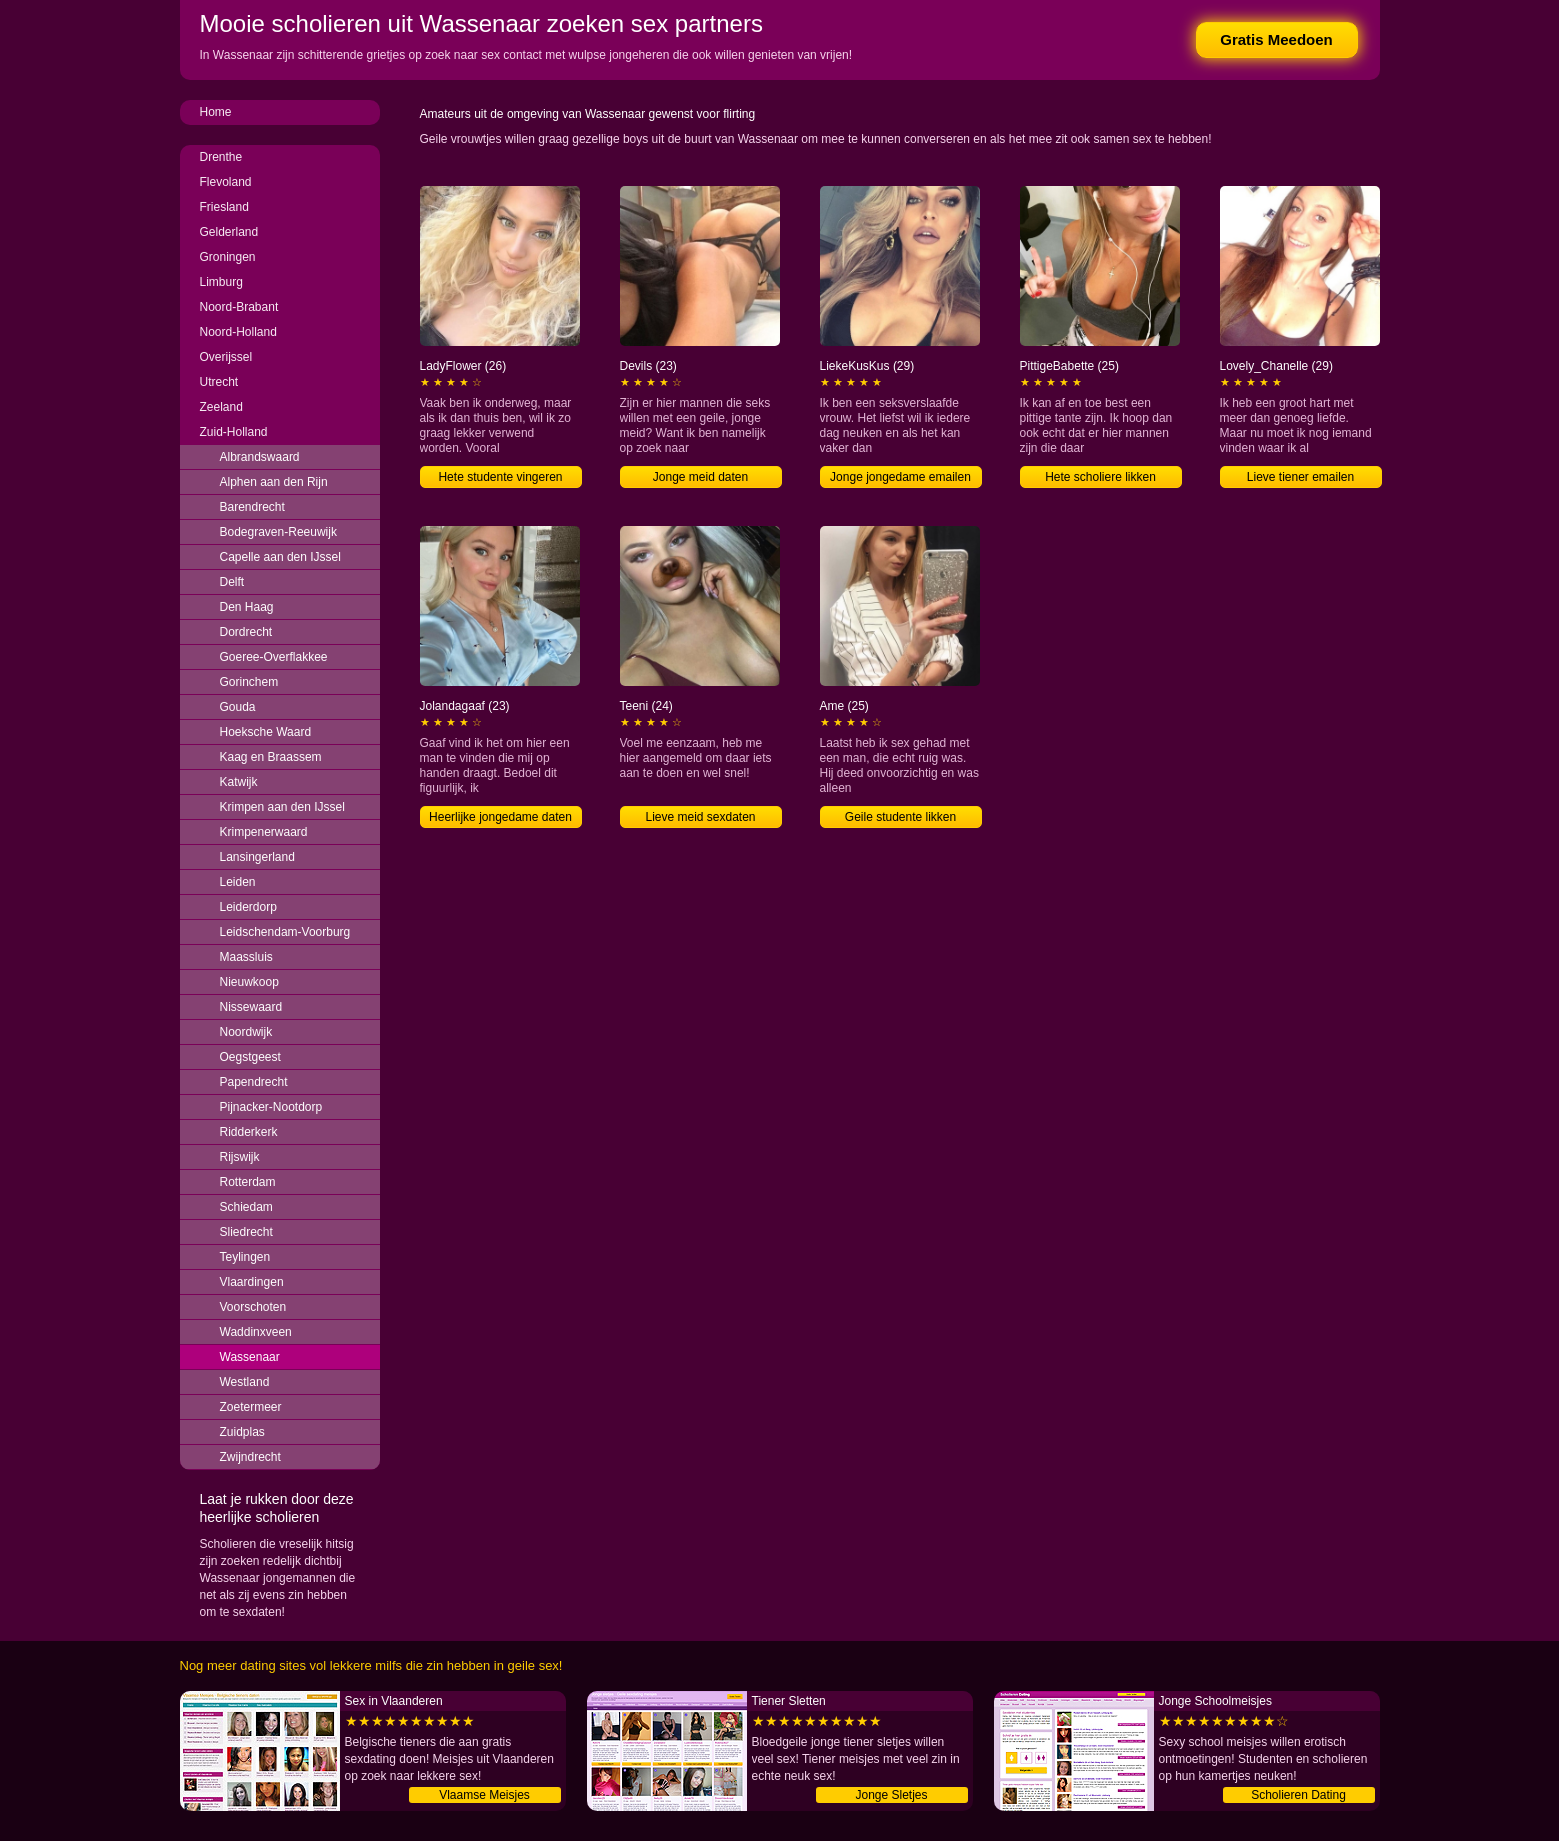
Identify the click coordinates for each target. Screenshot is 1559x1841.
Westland (245, 1382)
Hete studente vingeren (500, 477)
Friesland (224, 207)
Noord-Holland (238, 332)
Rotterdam (248, 1182)
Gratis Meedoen (1276, 39)
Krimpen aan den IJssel (282, 807)
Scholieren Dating (1298, 1795)
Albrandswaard (260, 457)
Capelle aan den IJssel (280, 557)
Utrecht (219, 382)
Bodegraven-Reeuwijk (278, 532)
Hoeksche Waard (266, 732)
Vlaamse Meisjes (484, 1795)
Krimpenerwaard (264, 832)
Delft (232, 582)
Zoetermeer (251, 1407)
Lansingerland (257, 857)
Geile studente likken (900, 817)
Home (216, 112)
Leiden (238, 882)
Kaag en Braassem (271, 757)
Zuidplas (242, 1432)
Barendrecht (252, 507)
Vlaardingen (252, 1282)
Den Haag (247, 607)
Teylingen (245, 1257)
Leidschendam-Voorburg (285, 932)
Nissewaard (251, 1007)
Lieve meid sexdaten (700, 817)
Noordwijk (246, 1032)
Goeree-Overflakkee (274, 657)
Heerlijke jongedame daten (500, 817)
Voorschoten (253, 1307)
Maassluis (246, 957)
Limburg (221, 282)
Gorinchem (249, 682)
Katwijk (239, 782)
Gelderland (229, 232)
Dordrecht (246, 632)
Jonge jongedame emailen (900, 477)
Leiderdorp (248, 907)
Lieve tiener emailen (1300, 477)
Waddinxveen (256, 1332)
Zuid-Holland (234, 432)
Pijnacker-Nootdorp (271, 1107)
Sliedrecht (246, 1232)
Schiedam (246, 1207)
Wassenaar (250, 1357)
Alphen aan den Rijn (274, 482)
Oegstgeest (250, 1057)
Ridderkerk (249, 1132)
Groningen (228, 257)
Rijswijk (240, 1157)
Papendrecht (254, 1082)
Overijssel (226, 357)
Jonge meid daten (700, 477)
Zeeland (221, 407)
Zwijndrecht (250, 1457)
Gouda (238, 707)
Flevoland (226, 182)
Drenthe (221, 157)
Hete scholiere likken (1100, 477)
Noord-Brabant (239, 307)
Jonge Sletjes (891, 1795)
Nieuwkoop (249, 982)
